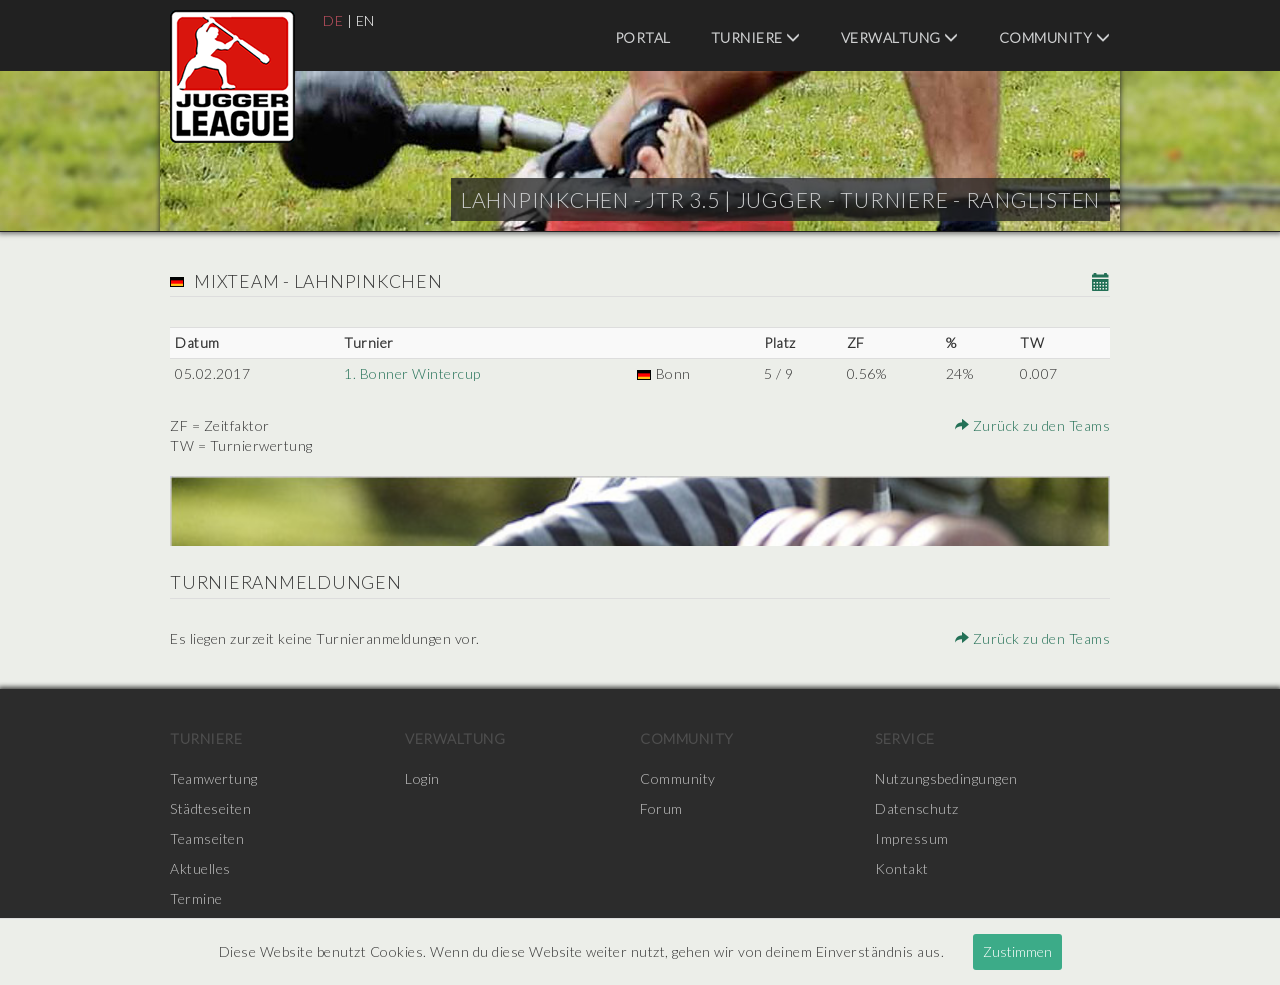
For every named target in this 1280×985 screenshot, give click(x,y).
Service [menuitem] (905, 738)
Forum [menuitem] (661, 808)
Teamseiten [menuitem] (207, 838)
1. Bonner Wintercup (412, 373)
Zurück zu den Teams (1033, 425)
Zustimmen (1017, 951)
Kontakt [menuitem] (902, 868)
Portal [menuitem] (643, 37)
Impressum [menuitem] (912, 838)
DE (333, 20)
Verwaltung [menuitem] (900, 37)
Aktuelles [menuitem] (200, 868)
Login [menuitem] (422, 778)
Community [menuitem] (1055, 37)
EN (365, 20)
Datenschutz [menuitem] (917, 808)
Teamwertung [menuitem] (214, 778)
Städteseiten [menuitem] (210, 808)
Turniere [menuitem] (756, 37)
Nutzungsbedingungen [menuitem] (946, 778)
